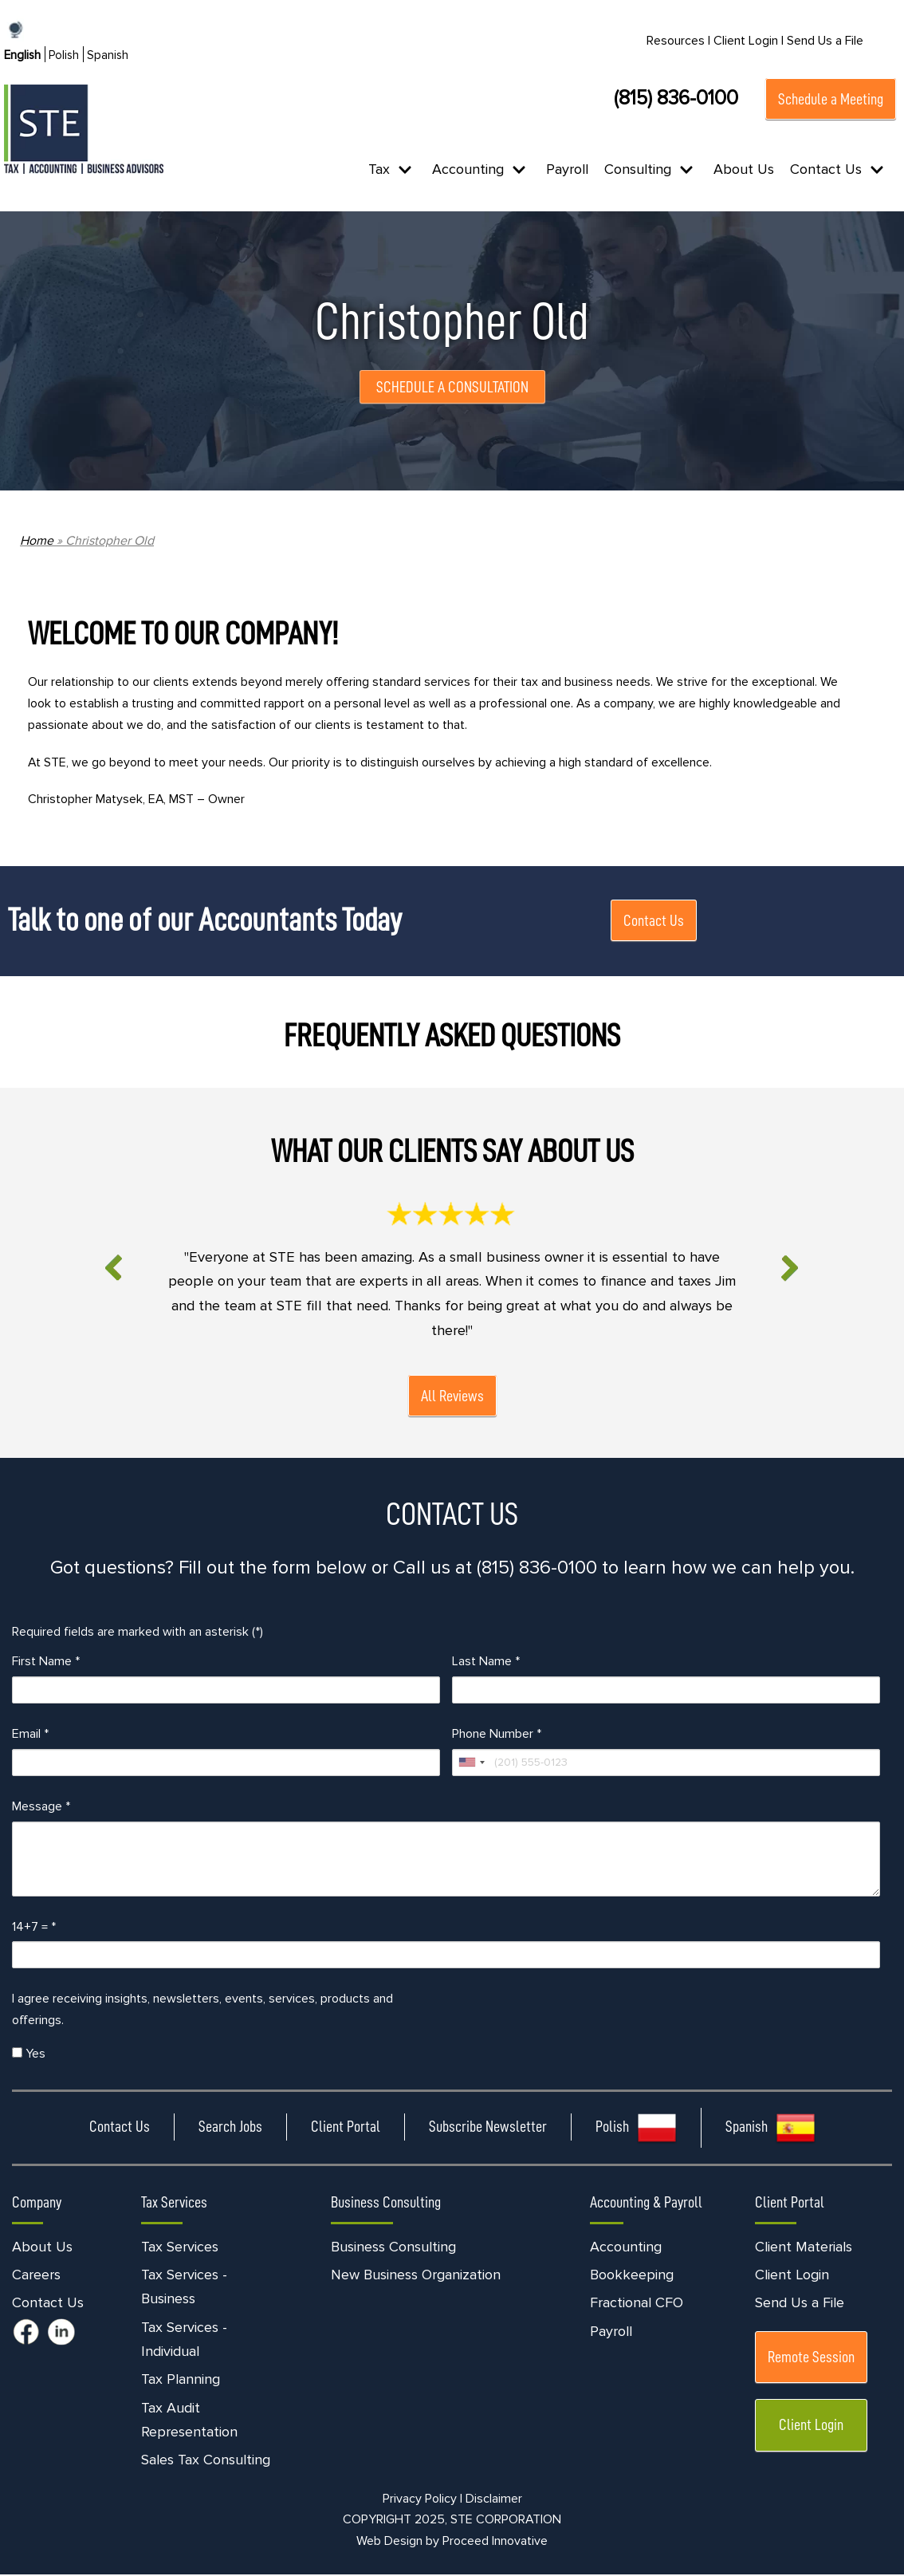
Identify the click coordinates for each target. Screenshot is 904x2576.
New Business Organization (416, 2276)
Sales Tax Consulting (205, 2461)
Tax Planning (180, 2380)
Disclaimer (494, 2499)
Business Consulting (393, 2248)
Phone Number (496, 1735)
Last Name (486, 1662)
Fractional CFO (636, 2304)
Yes (28, 2055)
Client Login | (748, 41)
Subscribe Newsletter (488, 2128)
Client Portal (345, 2128)
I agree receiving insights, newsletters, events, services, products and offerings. (202, 2011)
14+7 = (34, 1928)
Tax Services (179, 2248)
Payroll (567, 169)
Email (30, 1735)
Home (36, 541)
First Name (46, 1662)
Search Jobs (230, 2128)
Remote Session (811, 2358)
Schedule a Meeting (830, 99)
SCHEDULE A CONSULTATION (452, 387)
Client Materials (803, 2248)
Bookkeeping (632, 2276)
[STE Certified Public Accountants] (83, 129)
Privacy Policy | (422, 2499)
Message (41, 1807)
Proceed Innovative (495, 2542)
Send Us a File (825, 41)
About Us (743, 169)
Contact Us (653, 921)
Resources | (678, 41)
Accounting (626, 2248)
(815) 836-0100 (676, 98)
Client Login (792, 2276)
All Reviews (452, 1396)
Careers (36, 2276)
